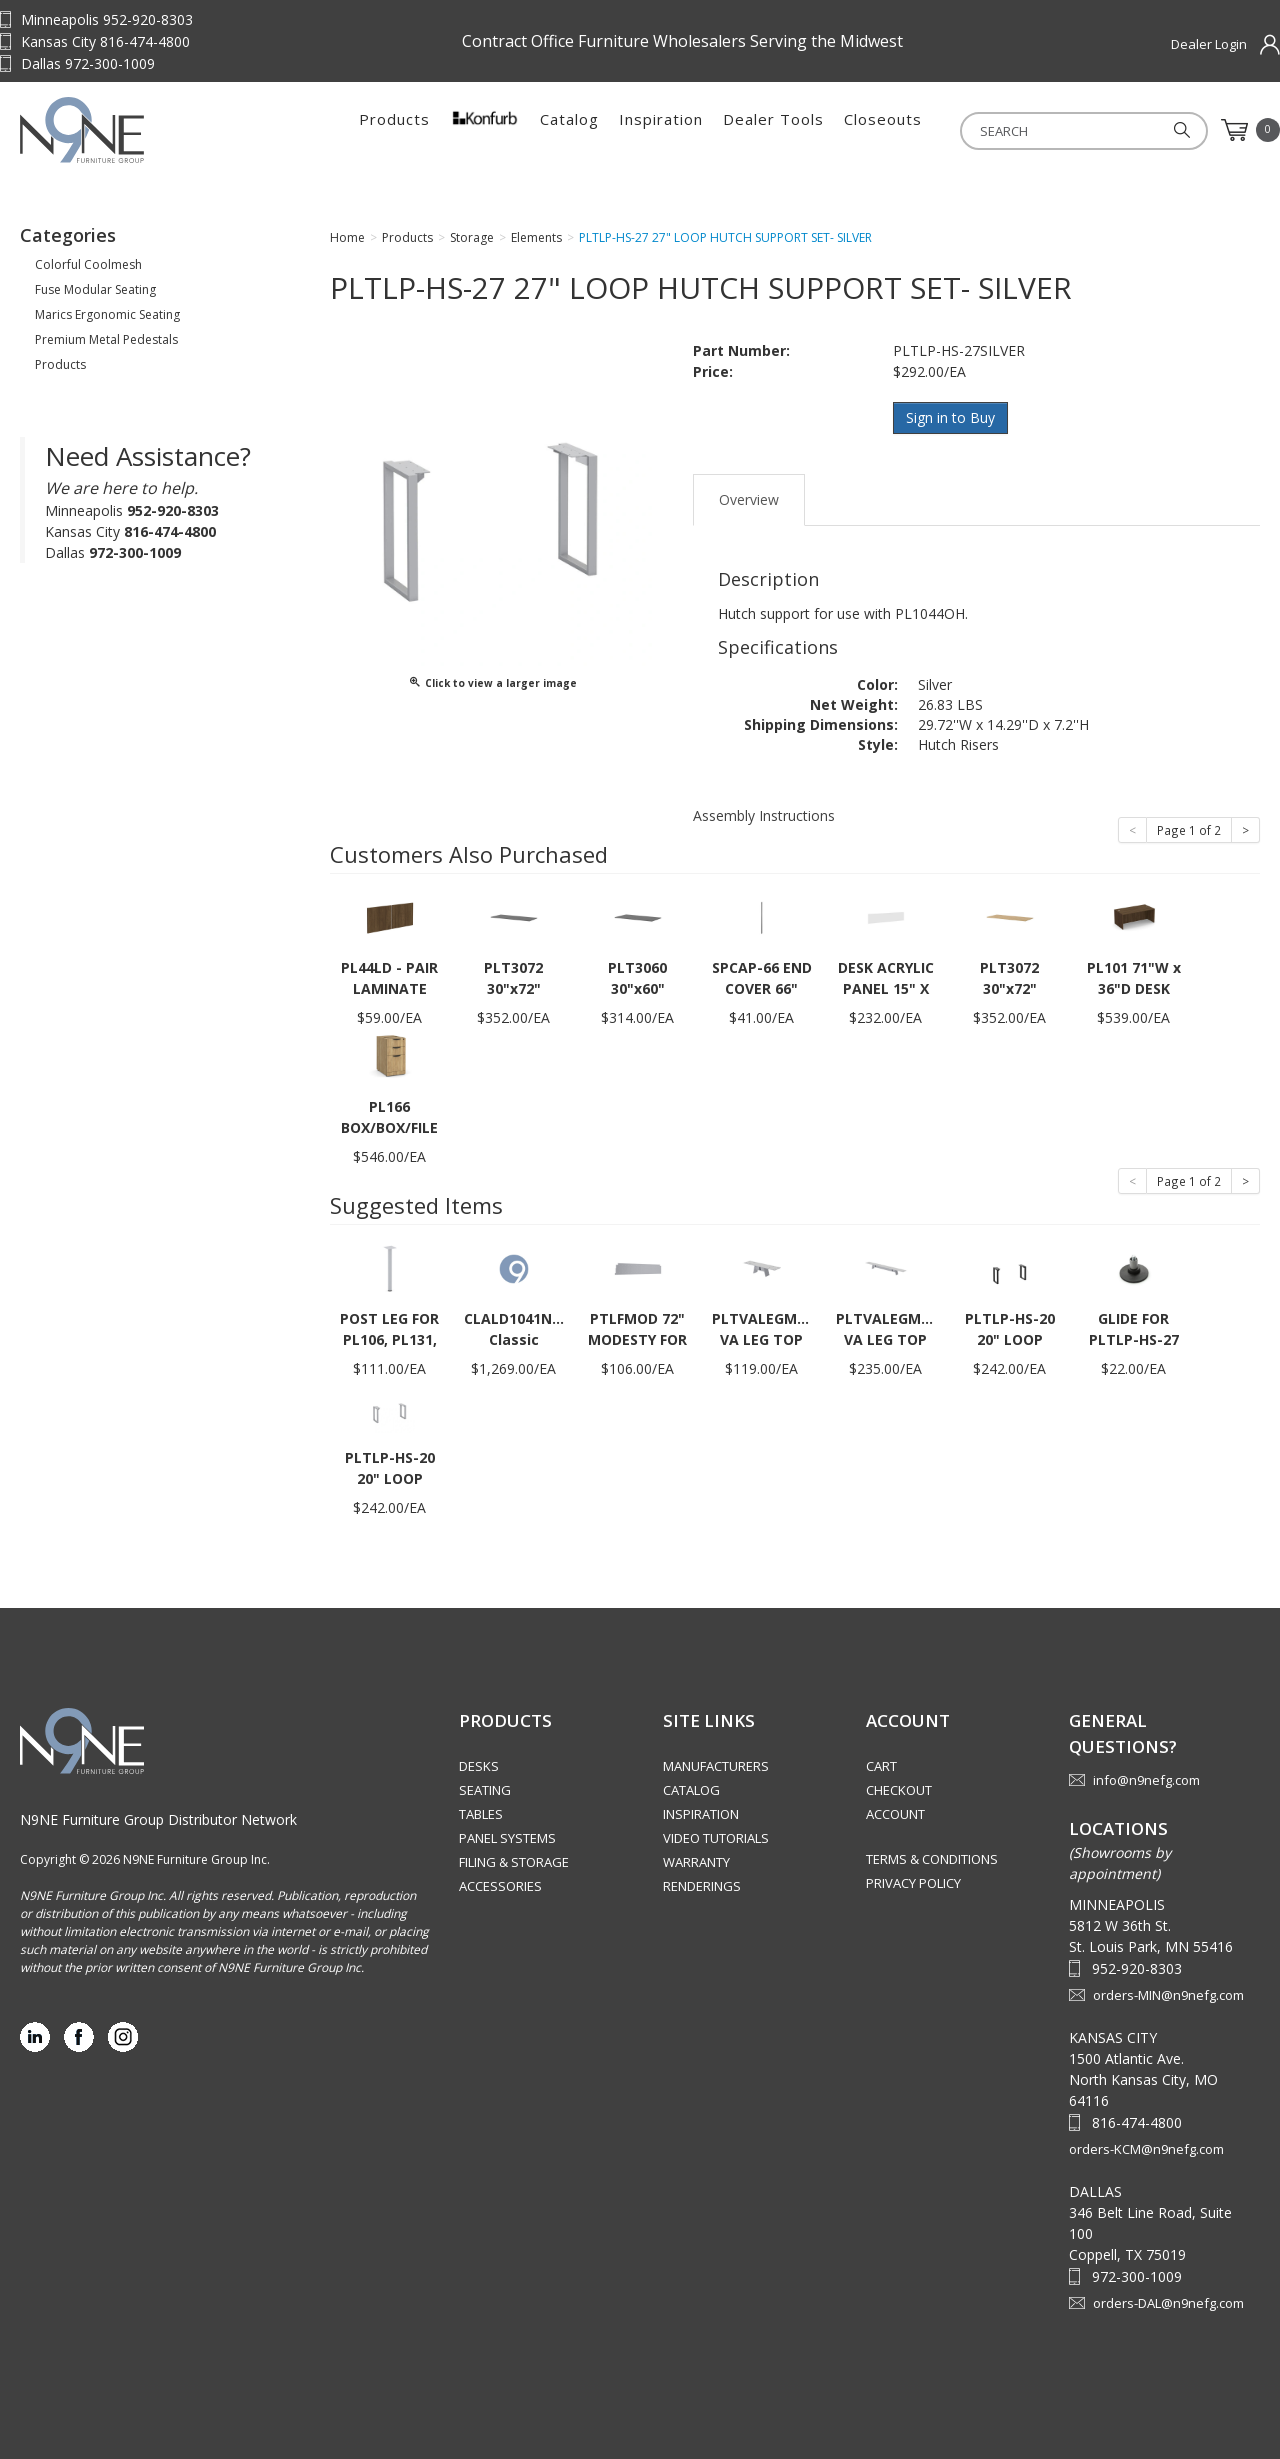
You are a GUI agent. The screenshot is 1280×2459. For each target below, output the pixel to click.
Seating (485, 1790)
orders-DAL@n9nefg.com (1168, 2303)
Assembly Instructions (764, 815)
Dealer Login (1209, 44)
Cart (881, 1766)
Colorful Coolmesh (88, 264)
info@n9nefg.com (1146, 1780)
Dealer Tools (773, 130)
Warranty (696, 1862)
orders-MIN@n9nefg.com (1168, 1995)
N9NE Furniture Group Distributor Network (158, 1819)
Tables (481, 1814)
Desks (479, 1766)
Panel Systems (507, 1838)
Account (895, 1814)
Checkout (899, 1790)
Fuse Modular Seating (95, 289)
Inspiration (661, 130)
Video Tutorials (716, 1838)
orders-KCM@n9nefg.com (1146, 2149)
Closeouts (883, 130)
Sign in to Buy (950, 417)
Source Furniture (145, 130)
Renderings (702, 1886)
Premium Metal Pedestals (106, 339)
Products (394, 130)
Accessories (500, 1886)
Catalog (569, 130)
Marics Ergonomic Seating (107, 314)
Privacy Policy (913, 1883)
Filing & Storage (514, 1862)
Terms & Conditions (932, 1859)
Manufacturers (716, 1766)
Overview (749, 499)
